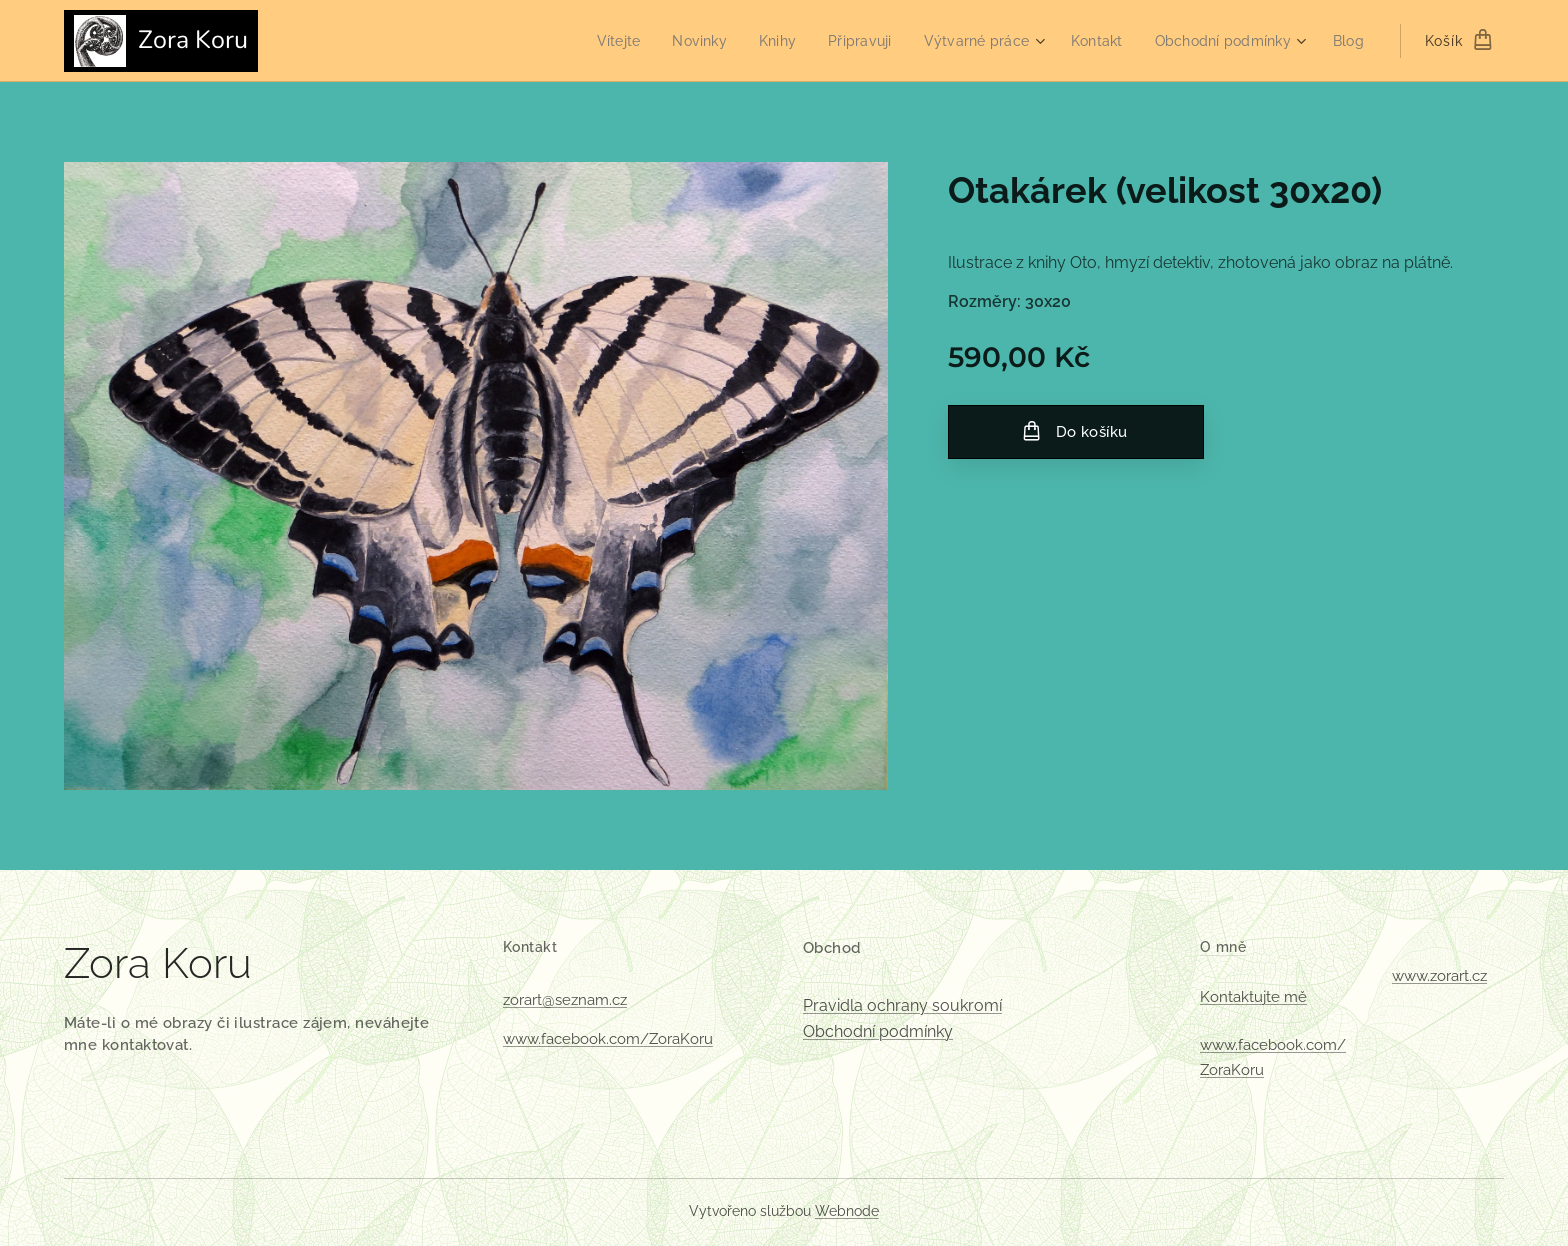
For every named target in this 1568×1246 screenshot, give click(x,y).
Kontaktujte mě (1253, 997)
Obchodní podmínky (878, 1031)
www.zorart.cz (1439, 976)
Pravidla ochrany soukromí (902, 1005)
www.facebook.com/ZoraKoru (608, 1039)
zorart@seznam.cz (565, 1000)
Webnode (847, 1211)
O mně (1223, 947)
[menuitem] (593, 41)
